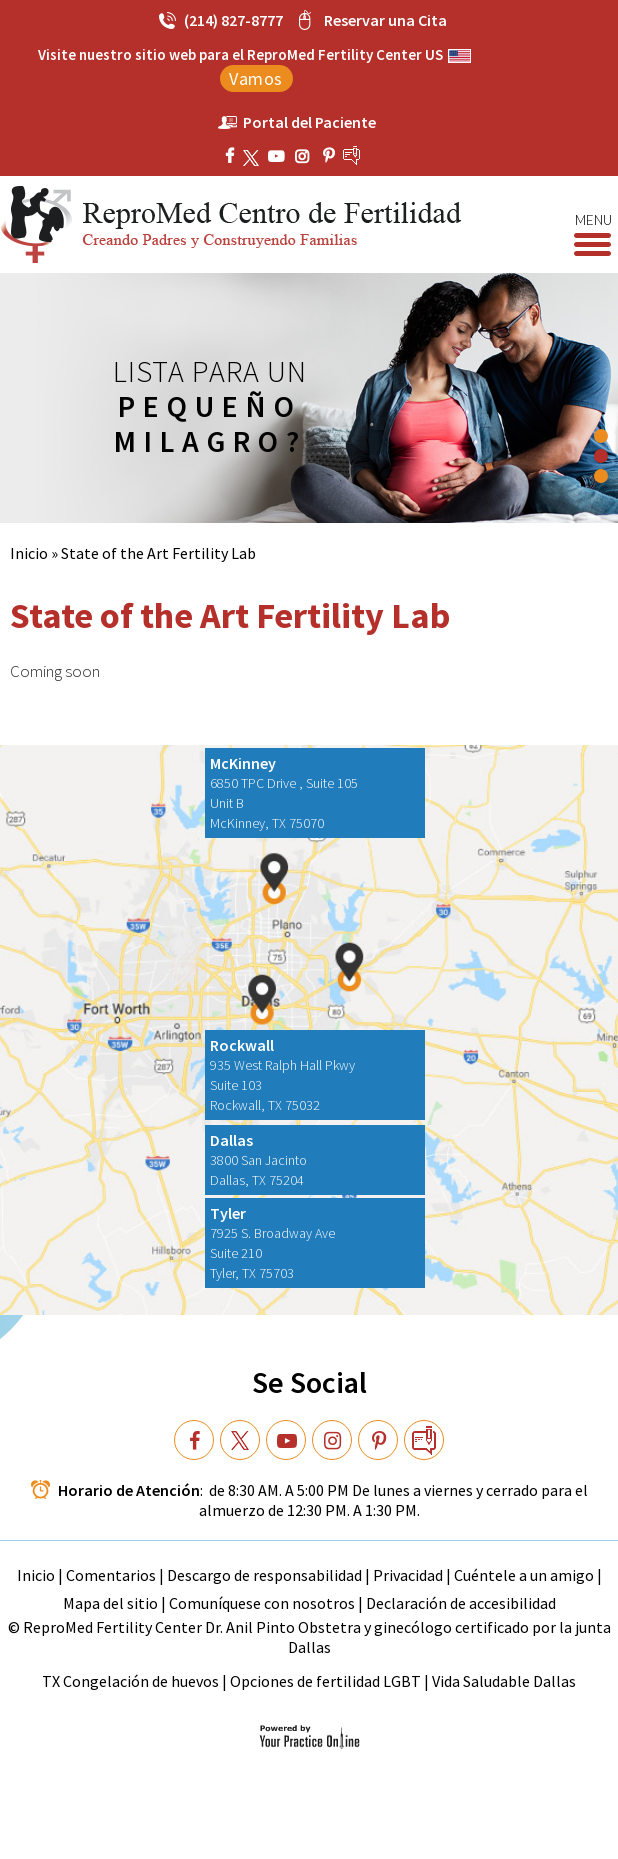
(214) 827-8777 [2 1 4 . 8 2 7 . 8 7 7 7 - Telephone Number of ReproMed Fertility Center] (233, 20)
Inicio (29, 553)
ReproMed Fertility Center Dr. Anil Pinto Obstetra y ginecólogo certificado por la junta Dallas (317, 1637)
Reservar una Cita (385, 20)
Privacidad (409, 1575)
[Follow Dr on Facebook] (194, 1440)
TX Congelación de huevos (132, 1681)
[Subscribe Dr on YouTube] (306, 156)
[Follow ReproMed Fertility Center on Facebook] (232, 156)
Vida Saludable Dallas (504, 1681)
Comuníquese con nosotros (262, 1603)
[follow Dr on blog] (424, 1440)
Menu (593, 221)
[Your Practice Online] (309, 1735)
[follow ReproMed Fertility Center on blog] (368, 155)
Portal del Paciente (309, 122)
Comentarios (112, 1575)
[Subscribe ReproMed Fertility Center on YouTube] (278, 156)
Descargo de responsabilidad (264, 1575)
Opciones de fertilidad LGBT (325, 1681)
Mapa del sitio (110, 1603)
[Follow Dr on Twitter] (240, 1440)
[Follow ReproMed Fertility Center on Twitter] (253, 156)
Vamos (256, 78)
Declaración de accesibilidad (461, 1603)
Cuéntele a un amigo (524, 1575)
